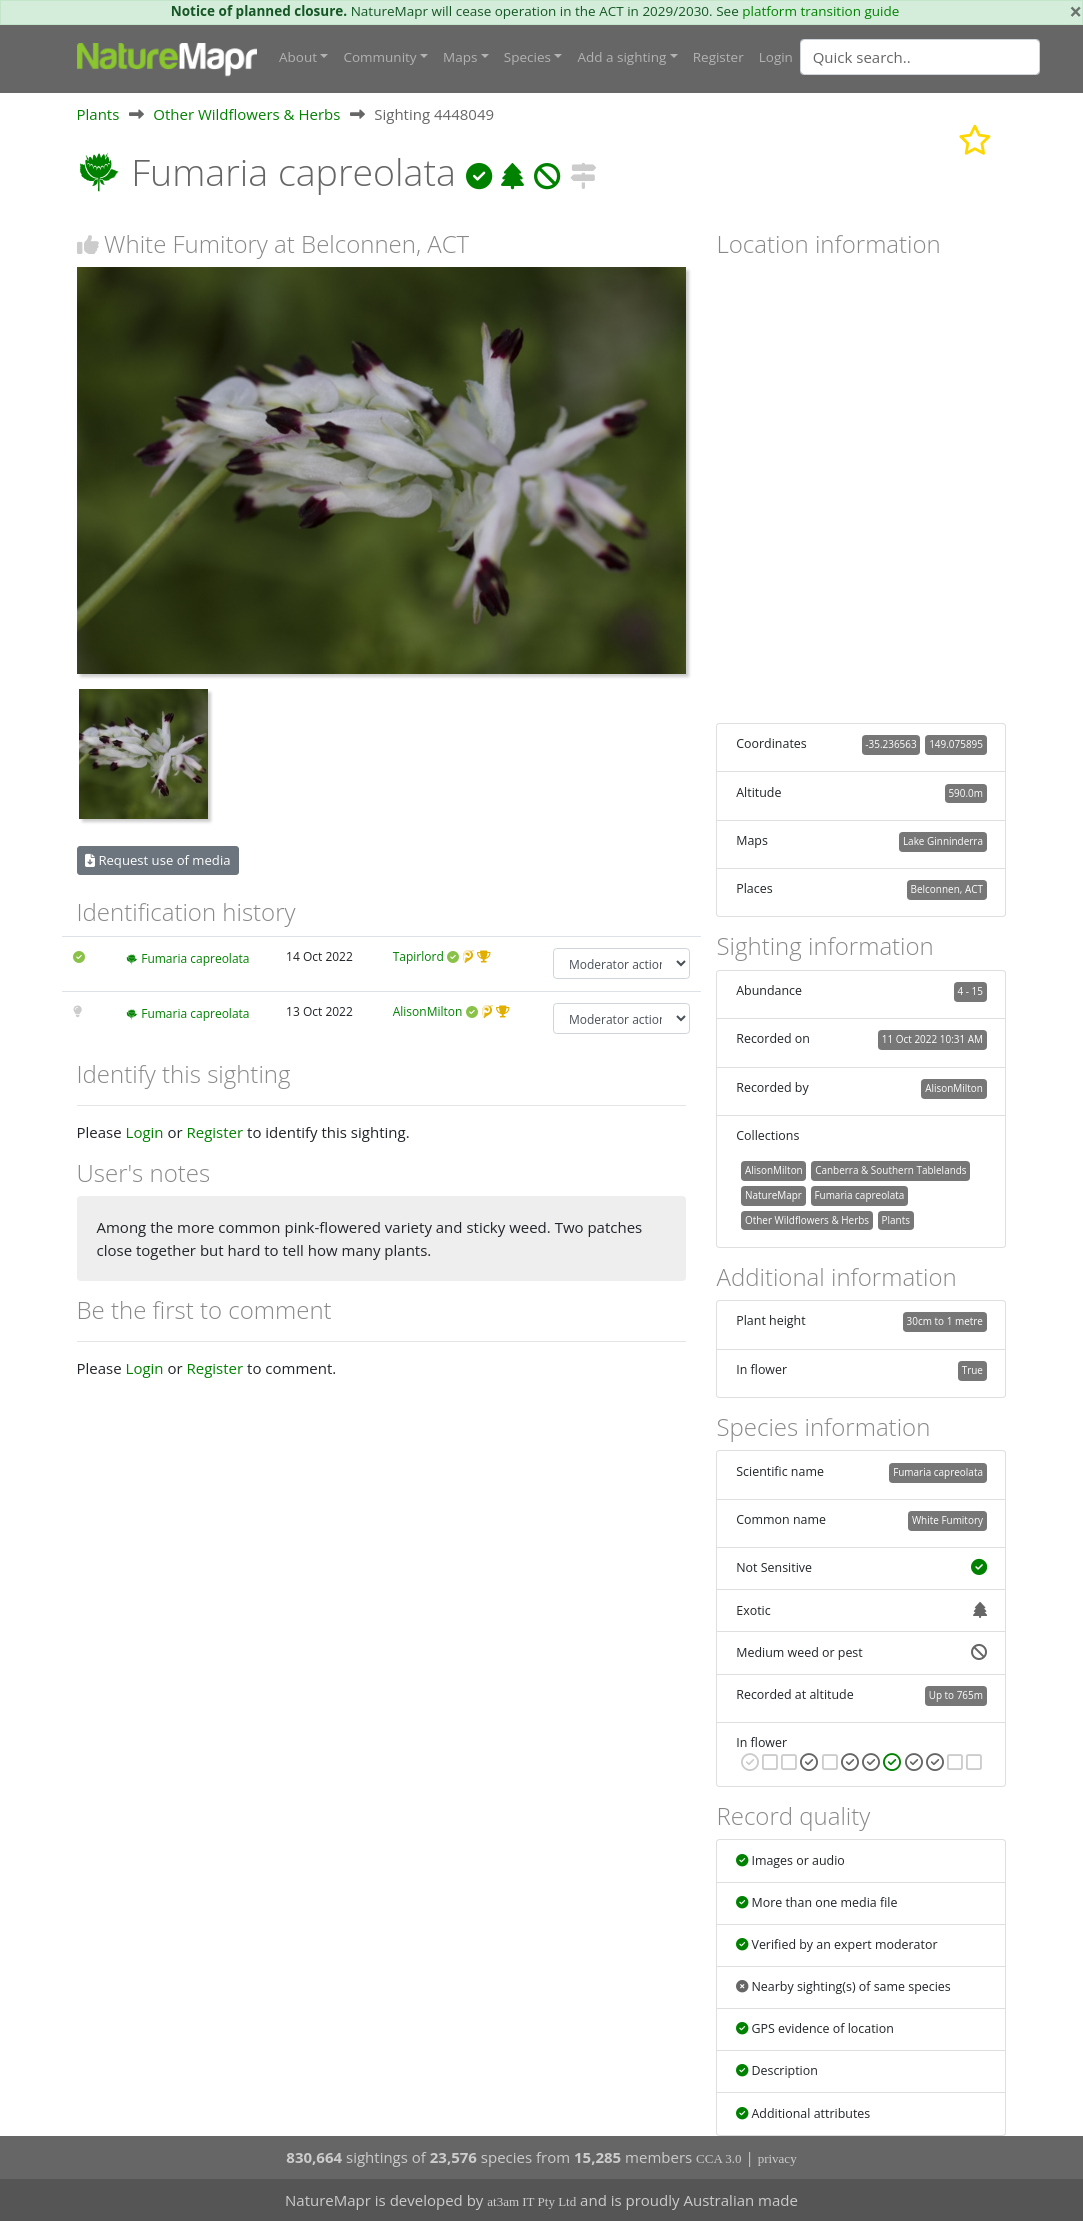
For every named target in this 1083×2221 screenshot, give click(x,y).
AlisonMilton (428, 1011)
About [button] (298, 57)
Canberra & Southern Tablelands (890, 1170)
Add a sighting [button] (621, 57)
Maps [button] (460, 57)
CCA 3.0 (719, 2158)
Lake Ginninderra (943, 841)
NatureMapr (773, 1195)
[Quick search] (920, 57)
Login (776, 57)
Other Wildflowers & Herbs (246, 114)
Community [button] (379, 57)
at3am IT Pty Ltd (531, 2201)
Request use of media (157, 860)
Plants (98, 114)
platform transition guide (820, 11)
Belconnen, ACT (947, 889)
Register (718, 57)
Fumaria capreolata (195, 958)
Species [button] (527, 57)
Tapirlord (418, 956)
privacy (777, 2158)
